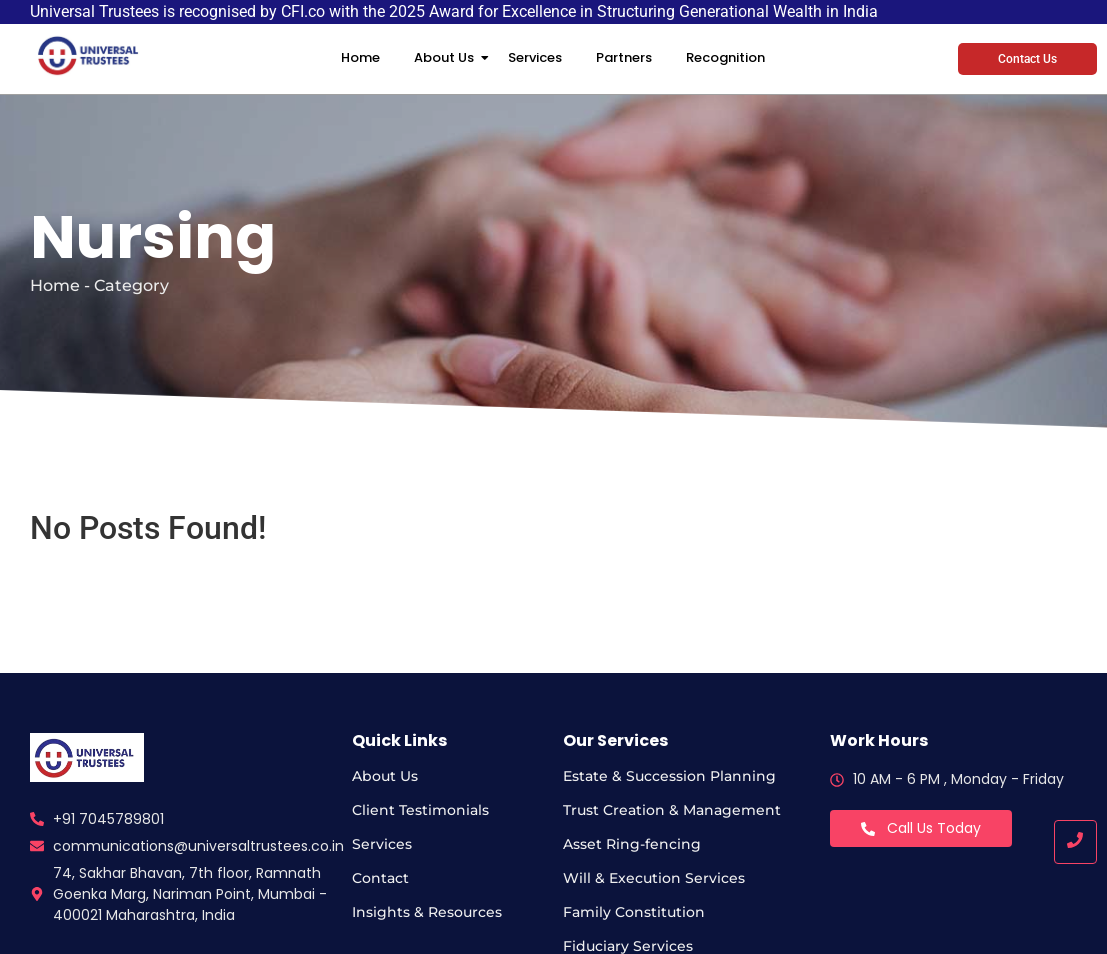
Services (535, 57)
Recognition (725, 57)
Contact (380, 878)
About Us (447, 57)
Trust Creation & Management (672, 810)
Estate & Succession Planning (669, 776)
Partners (624, 57)
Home (360, 57)
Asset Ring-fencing (632, 844)
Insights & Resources (427, 912)
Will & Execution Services (654, 878)
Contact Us (1027, 59)
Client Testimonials (420, 810)
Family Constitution (634, 912)
